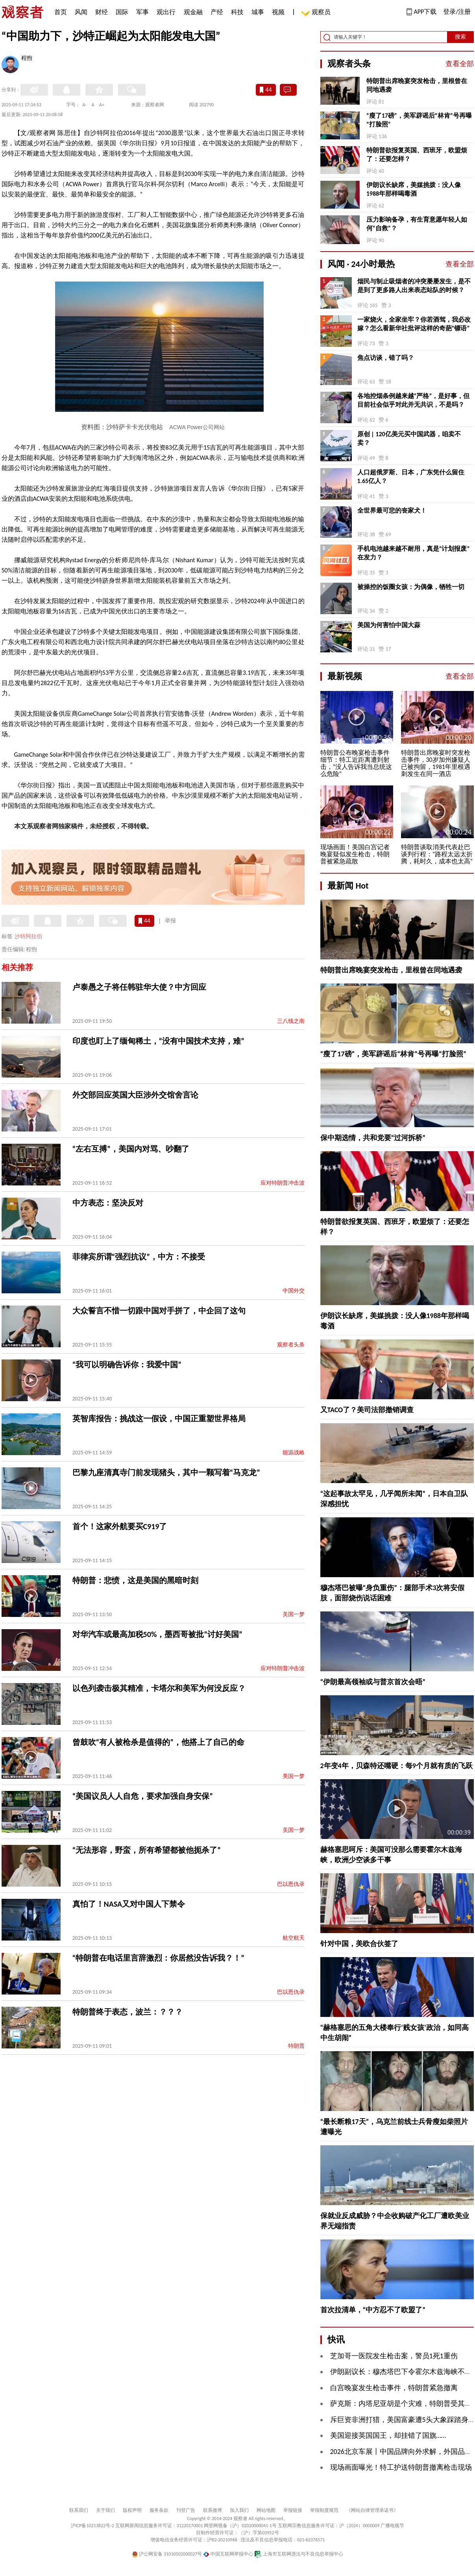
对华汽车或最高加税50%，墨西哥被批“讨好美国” (157, 1634)
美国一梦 (294, 1614)
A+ (101, 104)
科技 (237, 12)
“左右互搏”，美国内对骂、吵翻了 (130, 1149)
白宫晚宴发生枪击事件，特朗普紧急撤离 (394, 2387)
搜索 (460, 36)
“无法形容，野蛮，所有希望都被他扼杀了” (146, 1850)
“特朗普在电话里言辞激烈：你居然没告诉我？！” (158, 1958)
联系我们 (78, 2510)
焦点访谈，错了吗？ (385, 357)
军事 (142, 12)
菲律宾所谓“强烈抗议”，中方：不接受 (138, 1256)
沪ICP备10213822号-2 (92, 2525)
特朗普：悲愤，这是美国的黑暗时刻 (135, 1580)
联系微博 (212, 2510)
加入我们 (239, 2510)
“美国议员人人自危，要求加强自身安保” (142, 1796)
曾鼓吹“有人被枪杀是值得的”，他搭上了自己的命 (158, 1742)
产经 (217, 12)
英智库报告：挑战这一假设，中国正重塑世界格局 (159, 1418)
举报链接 (292, 2510)
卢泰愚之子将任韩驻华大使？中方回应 (139, 987)
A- (84, 104)
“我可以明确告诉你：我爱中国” (126, 1364)
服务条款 (159, 2510)
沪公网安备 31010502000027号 (167, 2554)
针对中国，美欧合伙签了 (359, 1943)
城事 (257, 12)
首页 (60, 12)
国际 (122, 12)
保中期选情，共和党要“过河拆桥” (373, 1137)
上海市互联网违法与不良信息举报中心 (299, 2554)
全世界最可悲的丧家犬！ (392, 510)
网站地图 (266, 2510)
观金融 (193, 12)
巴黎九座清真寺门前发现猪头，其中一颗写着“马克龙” (166, 1472)
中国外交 (294, 1290)
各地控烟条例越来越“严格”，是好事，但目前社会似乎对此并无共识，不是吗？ (413, 400)
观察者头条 (291, 1344)
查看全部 (459, 63)
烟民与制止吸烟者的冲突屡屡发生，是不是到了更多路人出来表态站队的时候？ (414, 286)
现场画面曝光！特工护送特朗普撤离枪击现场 (401, 2467)
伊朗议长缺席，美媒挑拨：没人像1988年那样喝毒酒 (413, 189)
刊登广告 (185, 2510)
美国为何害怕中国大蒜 (388, 625)
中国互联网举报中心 (228, 2554)
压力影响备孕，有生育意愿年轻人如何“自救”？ (416, 224)
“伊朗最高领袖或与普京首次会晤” (373, 1682)
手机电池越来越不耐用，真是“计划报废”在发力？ (413, 553)
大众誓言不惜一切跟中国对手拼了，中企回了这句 (159, 1310)
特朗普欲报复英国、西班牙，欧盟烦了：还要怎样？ (416, 154)
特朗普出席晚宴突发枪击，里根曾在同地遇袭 (416, 85)
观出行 (166, 12)
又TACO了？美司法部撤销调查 (367, 1410)
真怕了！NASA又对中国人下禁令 (128, 1904)
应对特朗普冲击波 (283, 1183)
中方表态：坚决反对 (107, 1202)
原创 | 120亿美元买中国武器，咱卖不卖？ (409, 438)
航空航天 (294, 1938)
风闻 (81, 12)
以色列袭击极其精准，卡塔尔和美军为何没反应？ (159, 1688)
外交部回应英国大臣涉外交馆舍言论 (135, 1095)
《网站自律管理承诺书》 (372, 2510)
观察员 (317, 12)
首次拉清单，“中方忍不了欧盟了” (373, 2310)
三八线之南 (291, 1021)
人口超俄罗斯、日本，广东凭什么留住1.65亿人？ (410, 477)
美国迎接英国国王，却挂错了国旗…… (388, 2435)
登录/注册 (457, 11)
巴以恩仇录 (291, 1884)
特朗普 (296, 2046)
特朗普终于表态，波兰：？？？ (127, 2012)
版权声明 (132, 2510)
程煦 (26, 58)
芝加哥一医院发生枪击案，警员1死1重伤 (394, 2356)
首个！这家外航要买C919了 (119, 1526)
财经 (101, 12)
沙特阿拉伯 (28, 936)
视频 (278, 12)
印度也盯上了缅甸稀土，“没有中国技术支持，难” (158, 1041)
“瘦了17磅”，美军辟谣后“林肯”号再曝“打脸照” (419, 120)
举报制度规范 (324, 2510)
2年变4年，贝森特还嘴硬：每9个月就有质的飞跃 (396, 1765)
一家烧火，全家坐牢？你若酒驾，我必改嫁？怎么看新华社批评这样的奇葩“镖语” (414, 324)
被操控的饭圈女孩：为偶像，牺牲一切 (410, 587)
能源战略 (294, 1452)
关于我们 (105, 2510)
